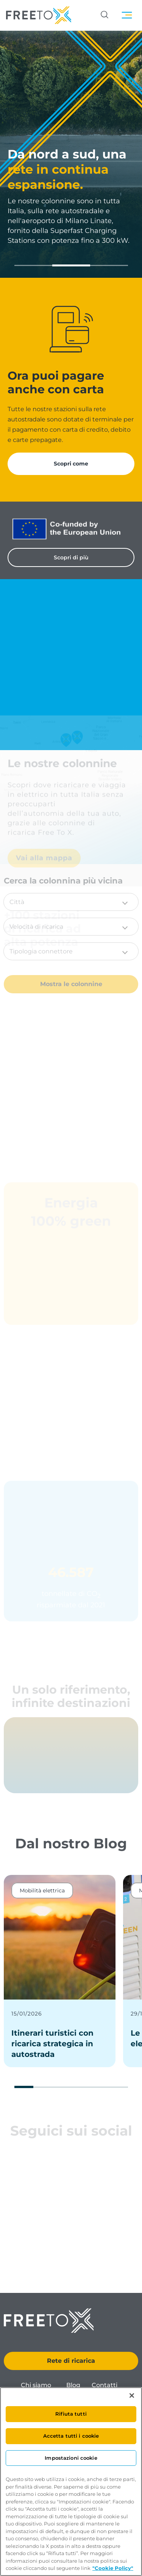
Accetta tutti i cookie (71, 2436)
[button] (33, 265)
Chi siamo (36, 2385)
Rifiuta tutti (71, 2414)
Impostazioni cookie (71, 2458)
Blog (73, 2385)
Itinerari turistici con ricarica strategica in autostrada (52, 2043)
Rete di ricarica (71, 2360)
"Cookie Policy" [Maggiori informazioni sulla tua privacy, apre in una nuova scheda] (112, 2568)
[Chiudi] (131, 2395)
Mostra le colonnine (71, 984)
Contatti (104, 2385)
